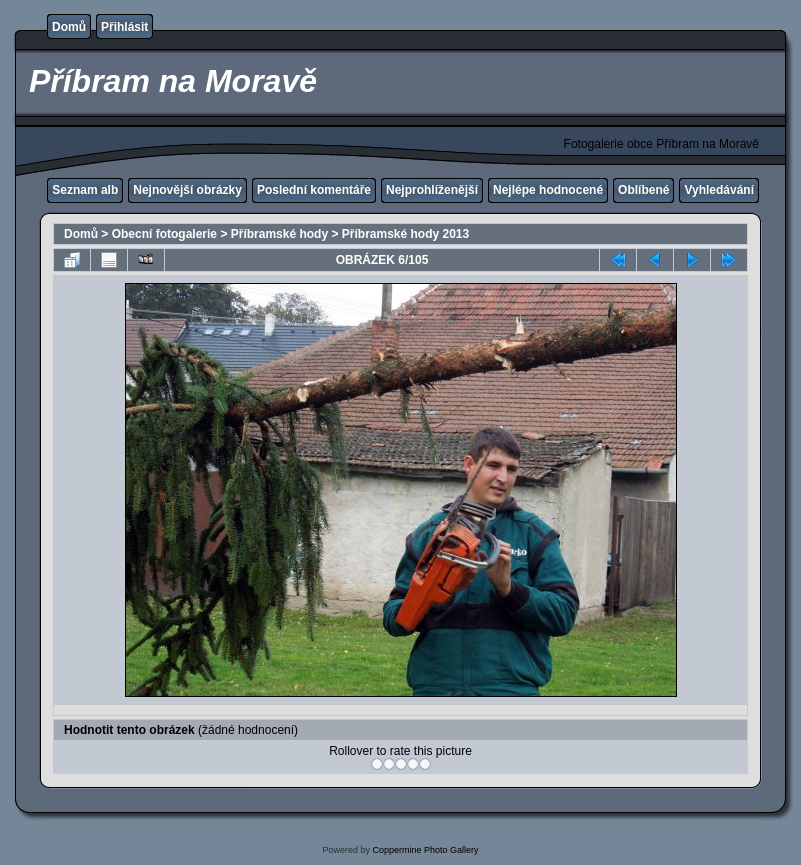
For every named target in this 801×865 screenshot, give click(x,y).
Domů (69, 27)
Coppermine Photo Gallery (425, 850)
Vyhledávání (719, 190)
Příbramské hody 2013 (405, 234)
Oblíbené (643, 190)
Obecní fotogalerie (164, 234)
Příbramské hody (279, 234)
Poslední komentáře (314, 190)
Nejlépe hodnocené (548, 190)
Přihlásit (124, 27)
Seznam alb (85, 190)
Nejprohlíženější (432, 190)
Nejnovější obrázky (187, 190)
